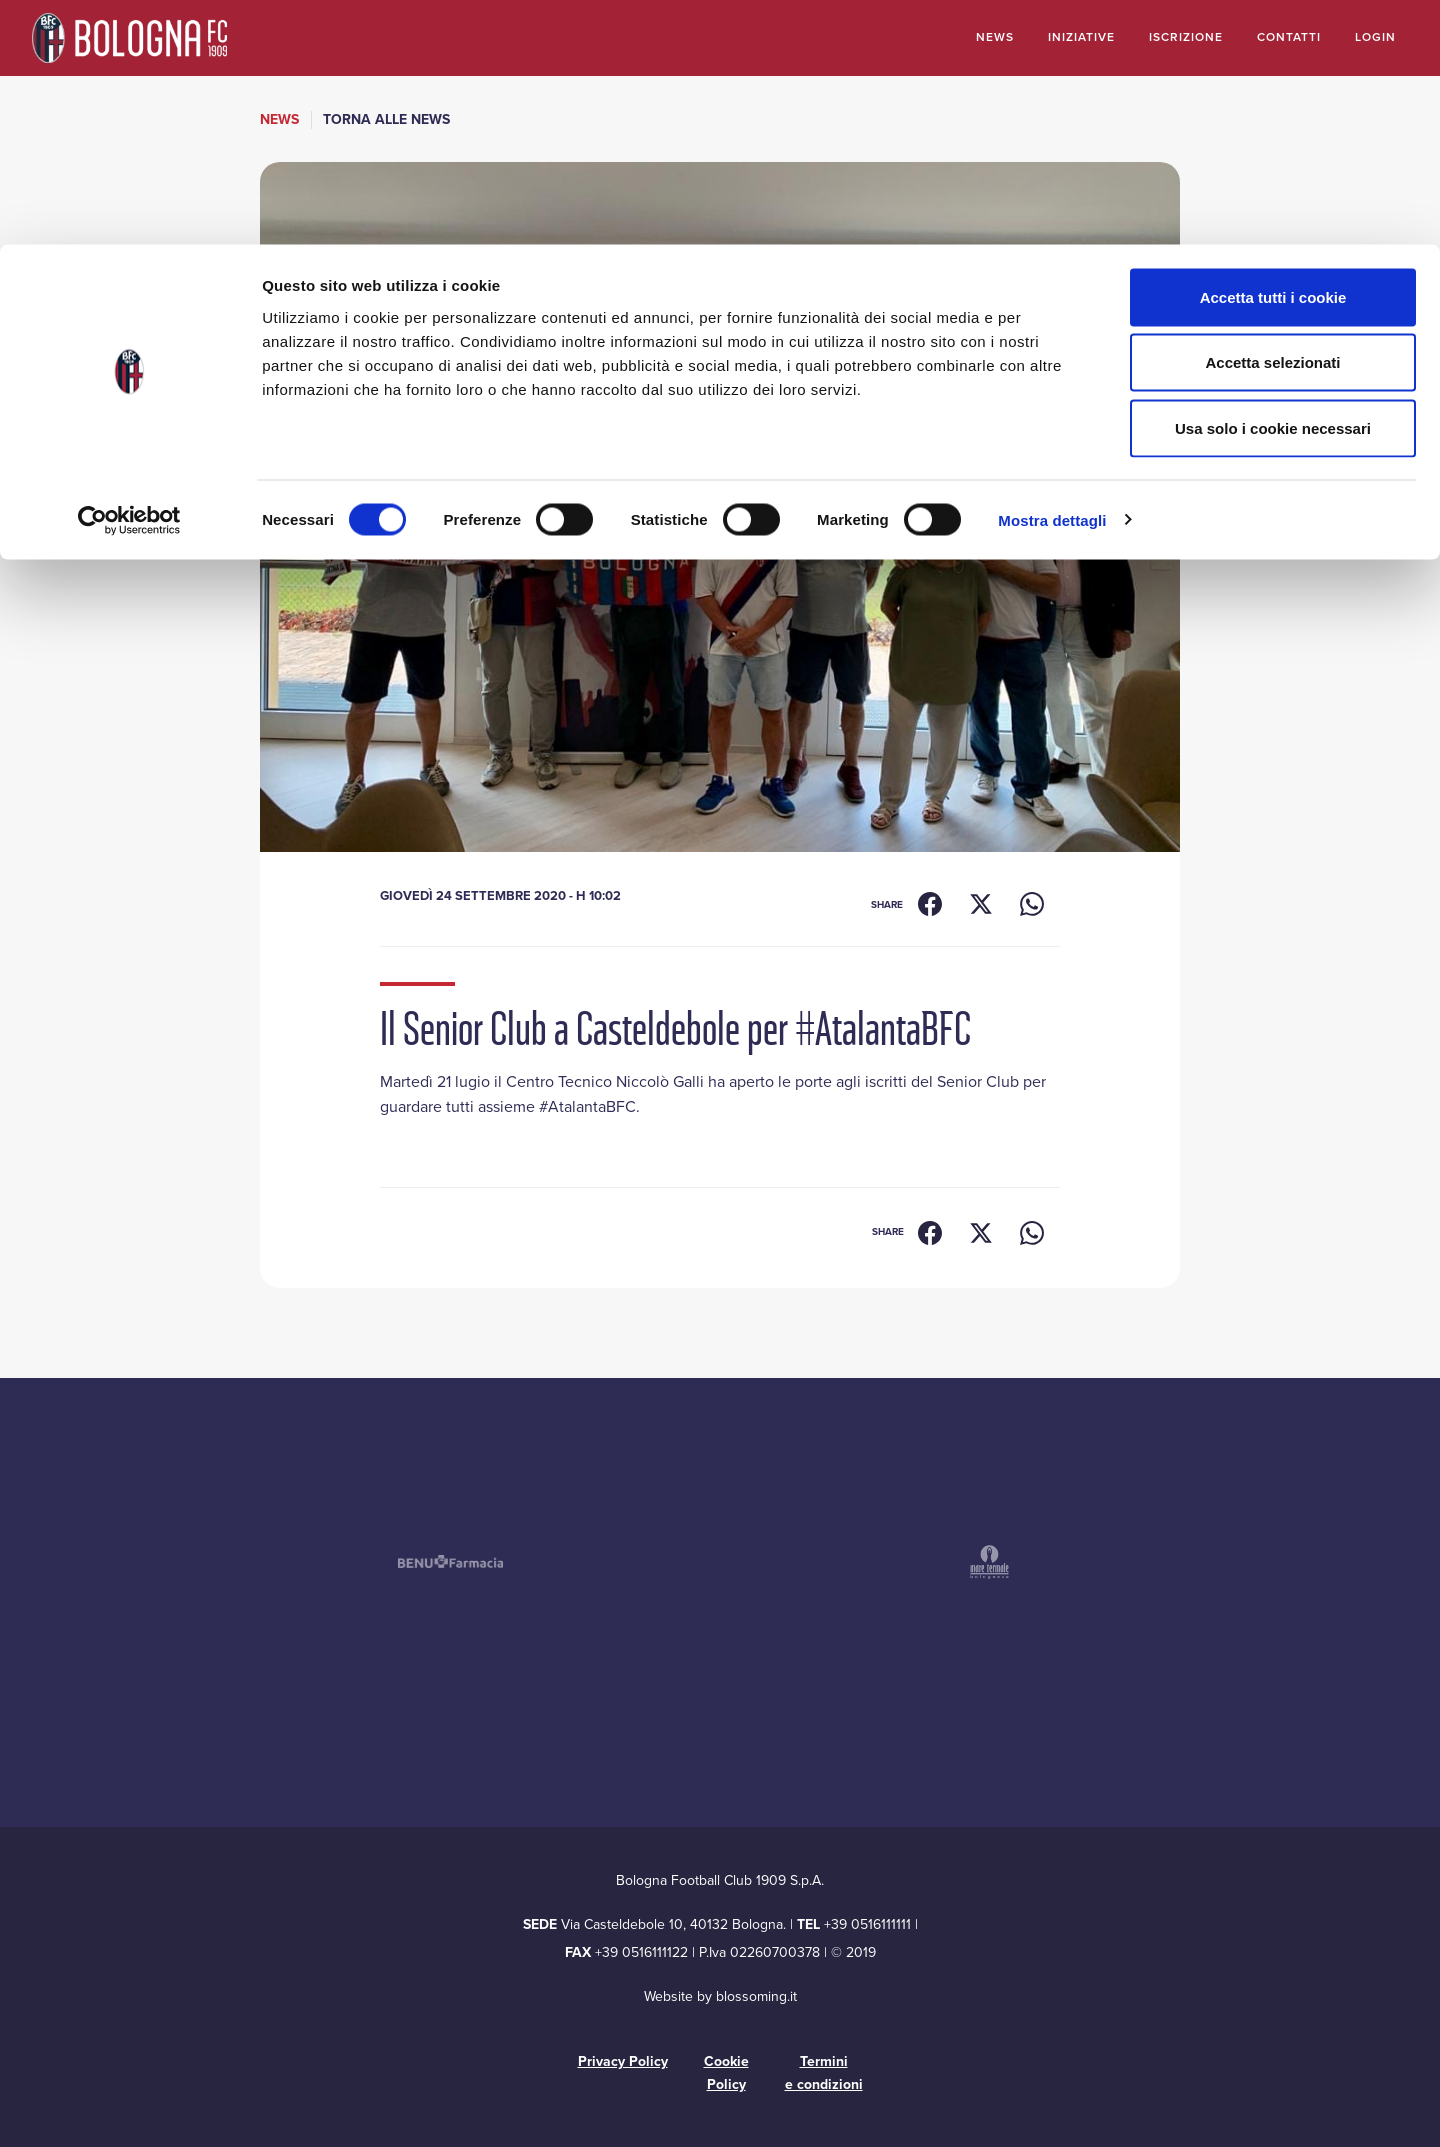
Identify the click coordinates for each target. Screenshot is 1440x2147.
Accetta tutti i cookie (1273, 52)
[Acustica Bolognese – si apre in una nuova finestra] (630, 1562)
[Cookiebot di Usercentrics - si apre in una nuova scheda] (129, 276)
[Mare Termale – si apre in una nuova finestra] (990, 1562)
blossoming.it (756, 1996)
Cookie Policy (726, 2072)
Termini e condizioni (824, 2072)
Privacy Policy (623, 2061)
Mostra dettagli (1052, 275)
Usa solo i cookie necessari (1273, 183)
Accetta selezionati (1272, 118)
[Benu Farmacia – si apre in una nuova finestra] (450, 1561)
